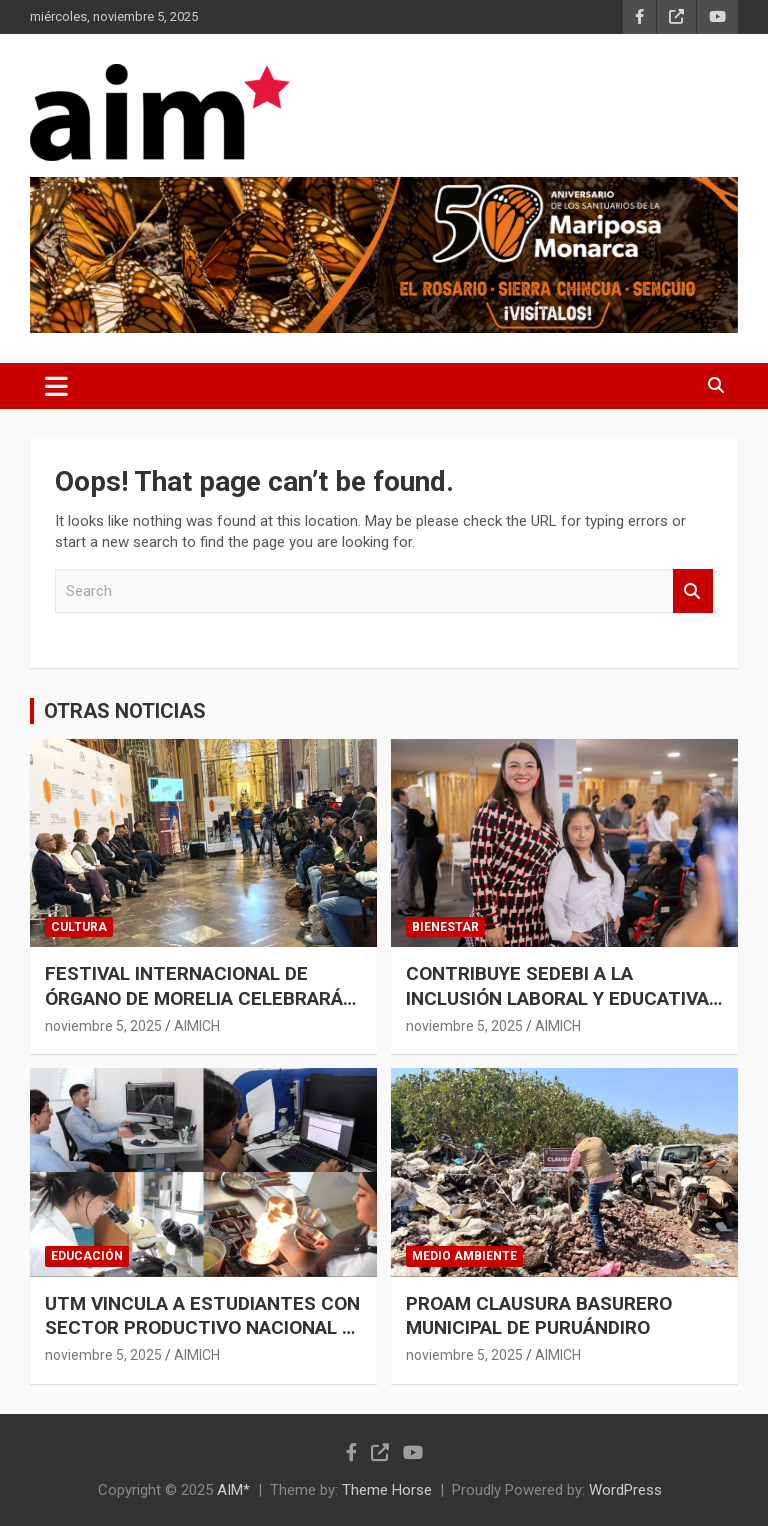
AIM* (233, 1490)
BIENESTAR (445, 927)
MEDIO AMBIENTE (464, 1256)
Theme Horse (387, 1490)
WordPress (625, 1490)
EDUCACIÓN (87, 1256)
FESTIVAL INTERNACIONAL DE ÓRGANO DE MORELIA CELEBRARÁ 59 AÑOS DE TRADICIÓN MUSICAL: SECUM (194, 1010)
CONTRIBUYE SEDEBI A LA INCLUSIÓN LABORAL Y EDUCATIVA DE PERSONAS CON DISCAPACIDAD (558, 998)
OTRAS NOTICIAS (125, 711)
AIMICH (197, 1026)
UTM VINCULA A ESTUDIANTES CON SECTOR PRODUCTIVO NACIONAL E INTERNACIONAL (202, 1328)
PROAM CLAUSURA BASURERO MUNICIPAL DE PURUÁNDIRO (539, 1316)
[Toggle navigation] (56, 386)
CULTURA (79, 927)
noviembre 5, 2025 (103, 1026)
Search (693, 591)
